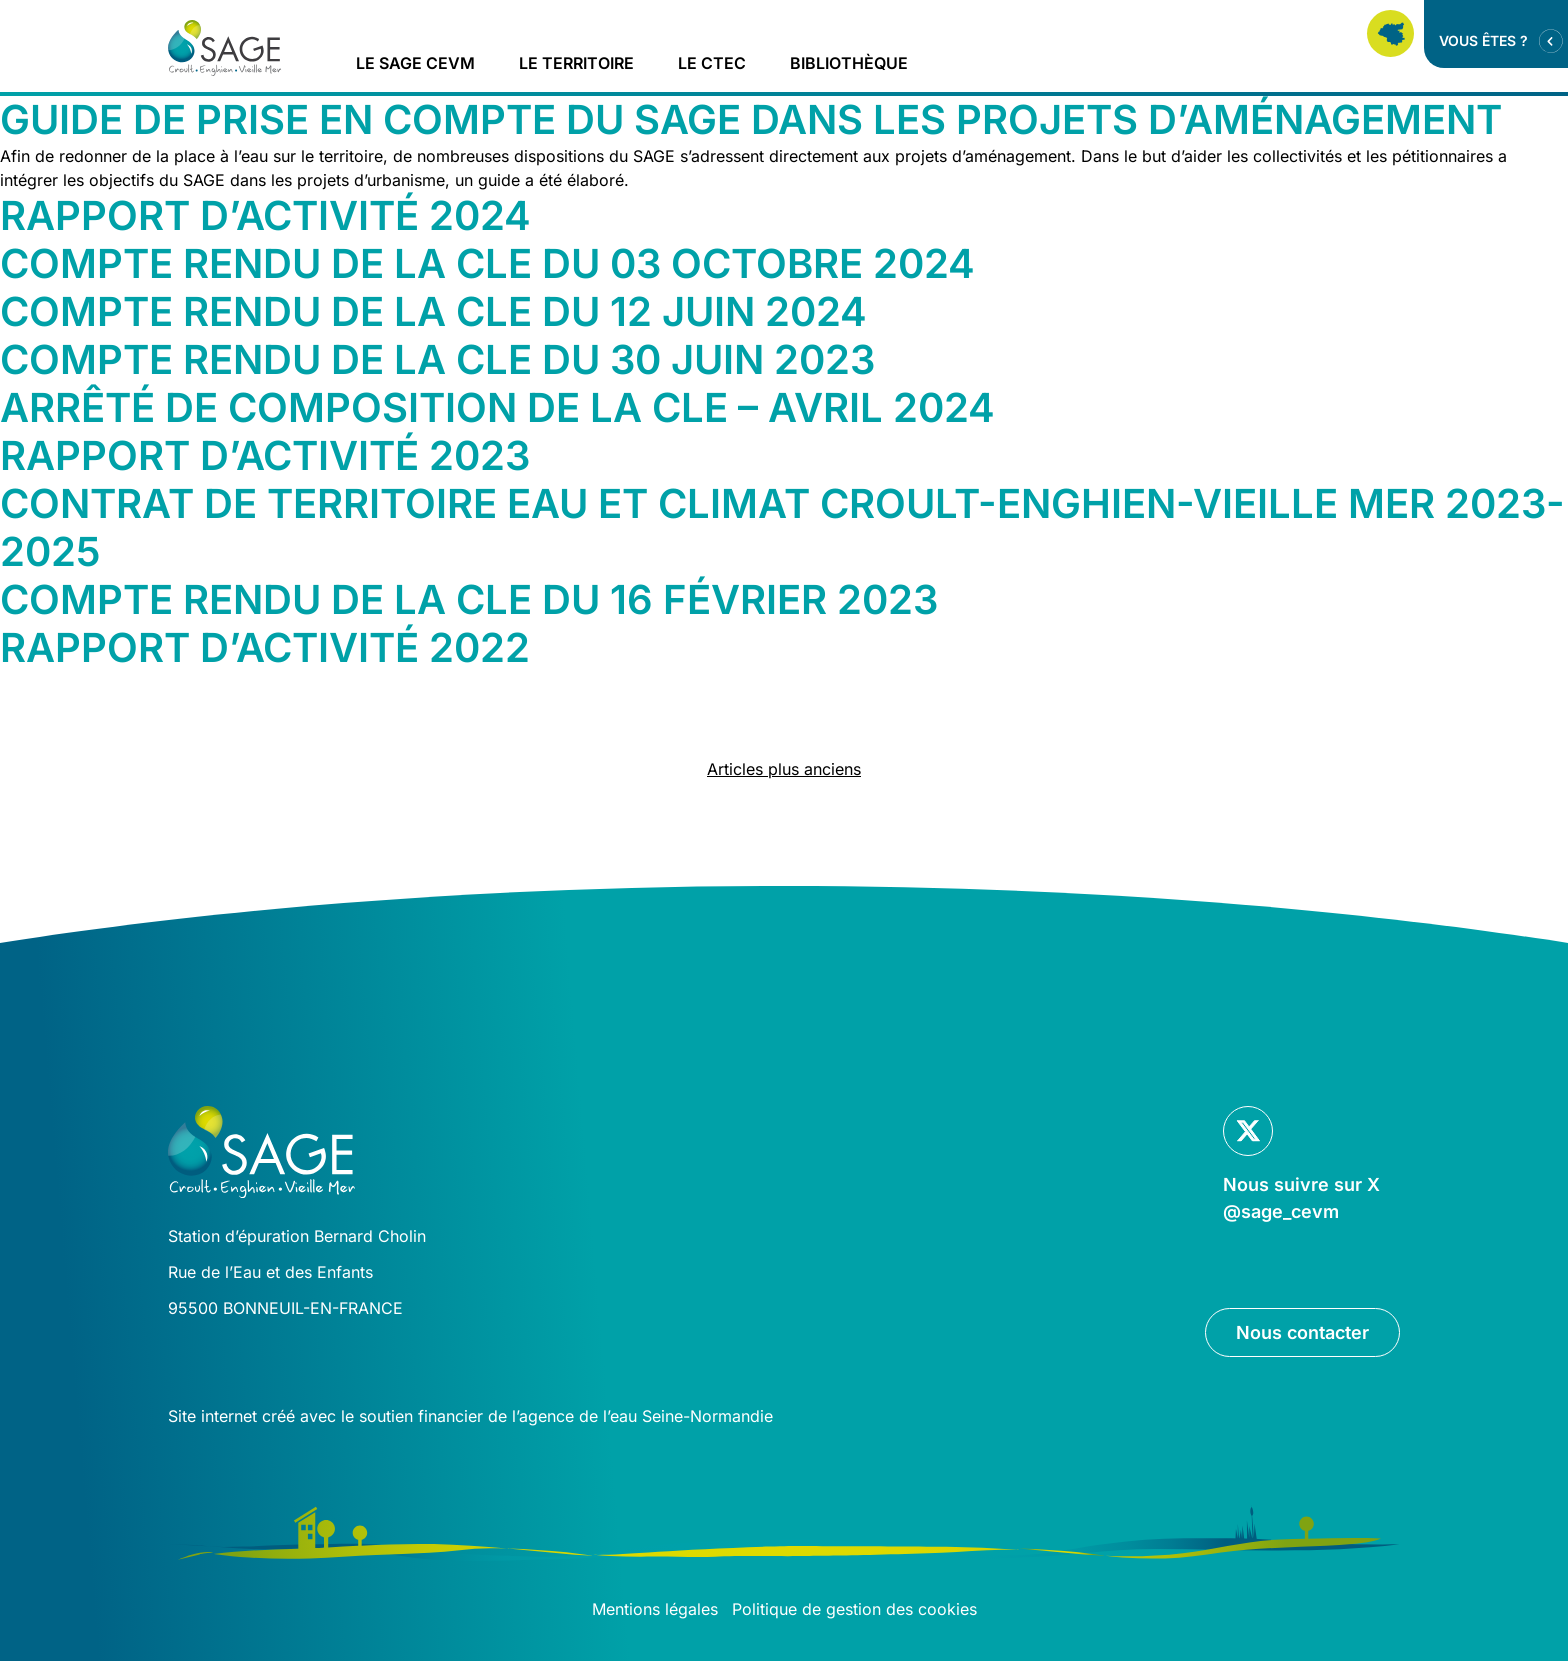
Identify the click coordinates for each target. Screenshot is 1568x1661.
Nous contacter (1302, 1332)
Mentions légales (655, 1609)
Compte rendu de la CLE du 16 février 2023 (469, 599)
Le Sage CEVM (415, 63)
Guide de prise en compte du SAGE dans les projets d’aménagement (751, 119)
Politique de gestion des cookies (854, 1609)
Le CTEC (712, 63)
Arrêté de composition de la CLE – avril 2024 (497, 407)
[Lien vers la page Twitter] (1303, 1165)
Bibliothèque (849, 63)
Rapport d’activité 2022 (265, 647)
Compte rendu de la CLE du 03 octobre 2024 (487, 263)
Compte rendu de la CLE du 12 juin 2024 (433, 311)
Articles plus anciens (784, 769)
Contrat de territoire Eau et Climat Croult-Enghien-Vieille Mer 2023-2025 (782, 527)
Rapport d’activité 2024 (265, 215)
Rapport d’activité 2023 (265, 455)
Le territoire (576, 63)
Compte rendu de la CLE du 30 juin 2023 (437, 359)
